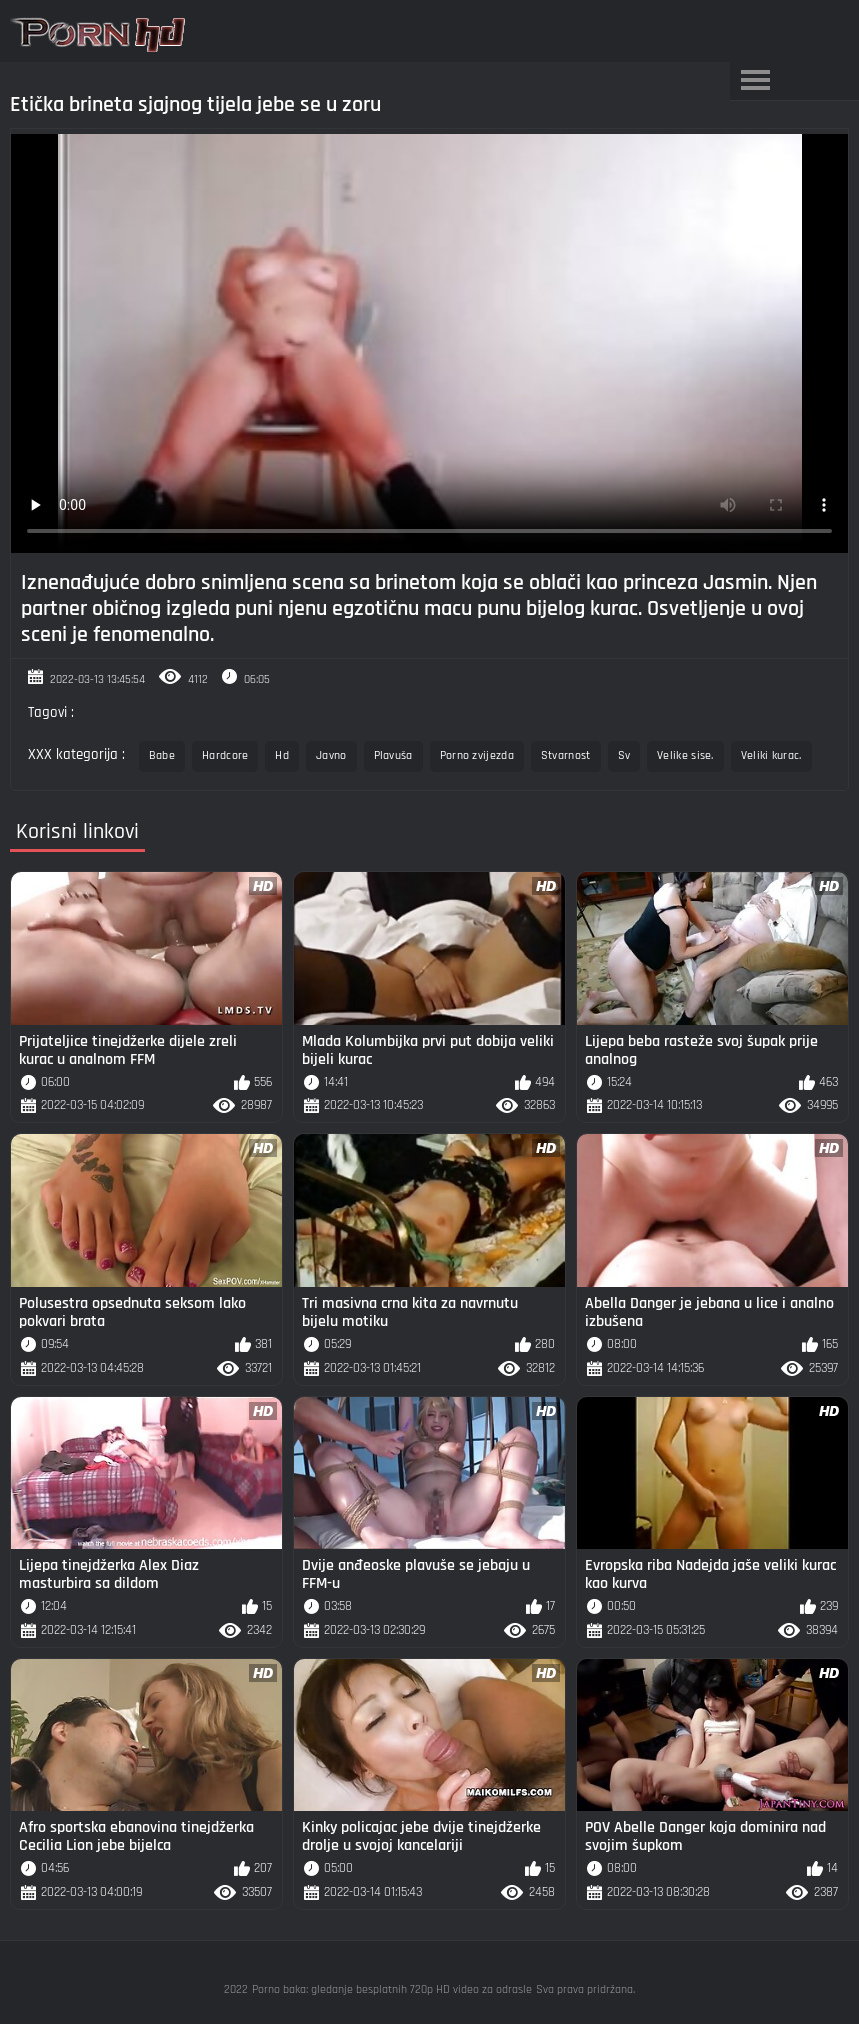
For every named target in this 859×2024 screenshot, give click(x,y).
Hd (282, 755)
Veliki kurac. (771, 755)
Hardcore (225, 755)
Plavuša (393, 755)
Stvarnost (566, 755)
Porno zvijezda (477, 755)
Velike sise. (685, 755)
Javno (331, 755)
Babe (162, 755)
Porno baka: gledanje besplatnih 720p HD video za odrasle (392, 1989)
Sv (624, 755)
